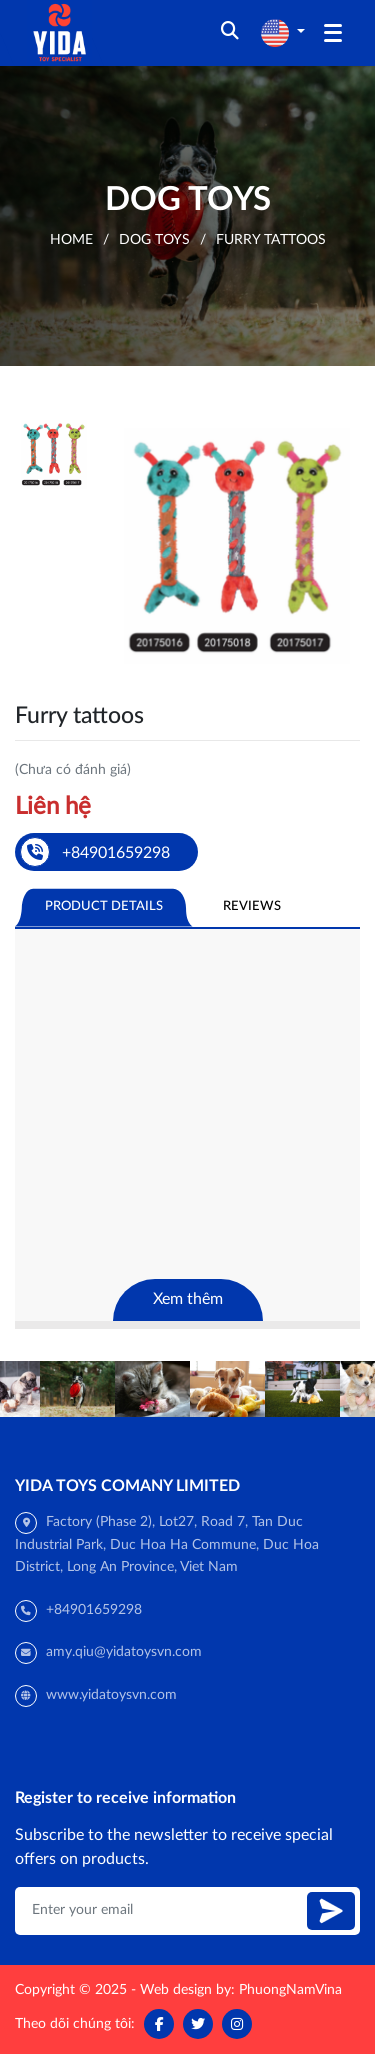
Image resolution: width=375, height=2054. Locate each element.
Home (71, 240)
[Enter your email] (164, 1911)
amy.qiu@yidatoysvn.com (124, 1652)
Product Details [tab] (104, 906)
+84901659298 (94, 1610)
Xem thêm (188, 1299)
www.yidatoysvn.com (111, 1695)
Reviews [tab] (252, 906)
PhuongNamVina (290, 1990)
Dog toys (154, 240)
